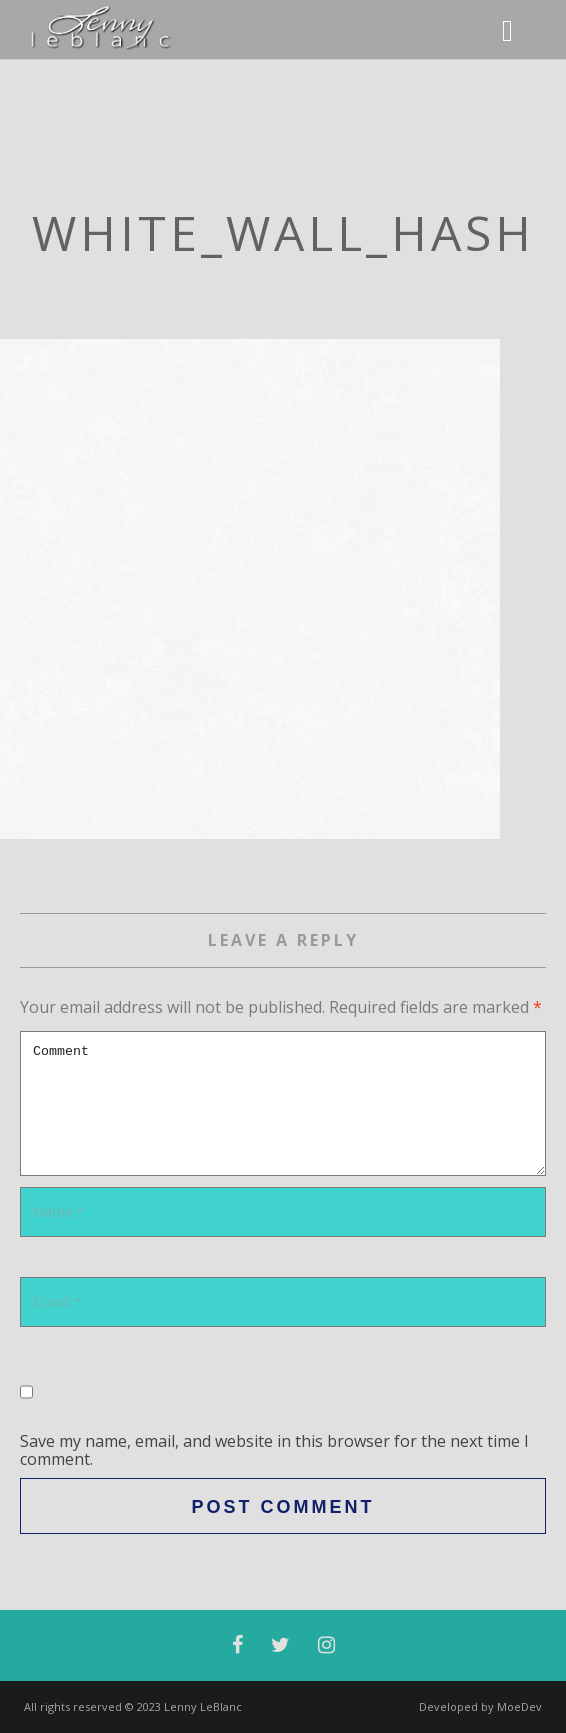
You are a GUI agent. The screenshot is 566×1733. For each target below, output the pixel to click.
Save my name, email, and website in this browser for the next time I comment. (274, 1450)
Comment (283, 1103)
